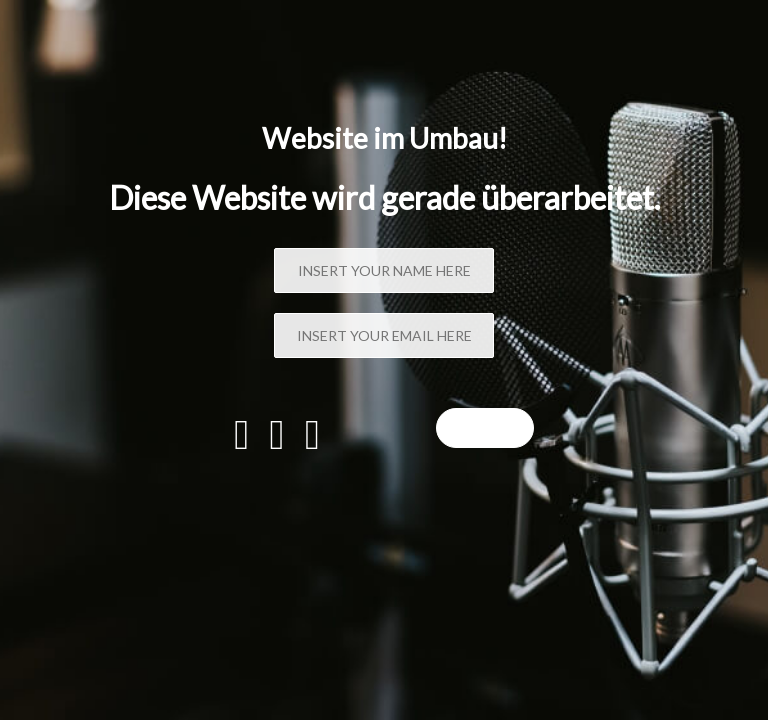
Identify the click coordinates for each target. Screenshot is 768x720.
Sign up (485, 427)
